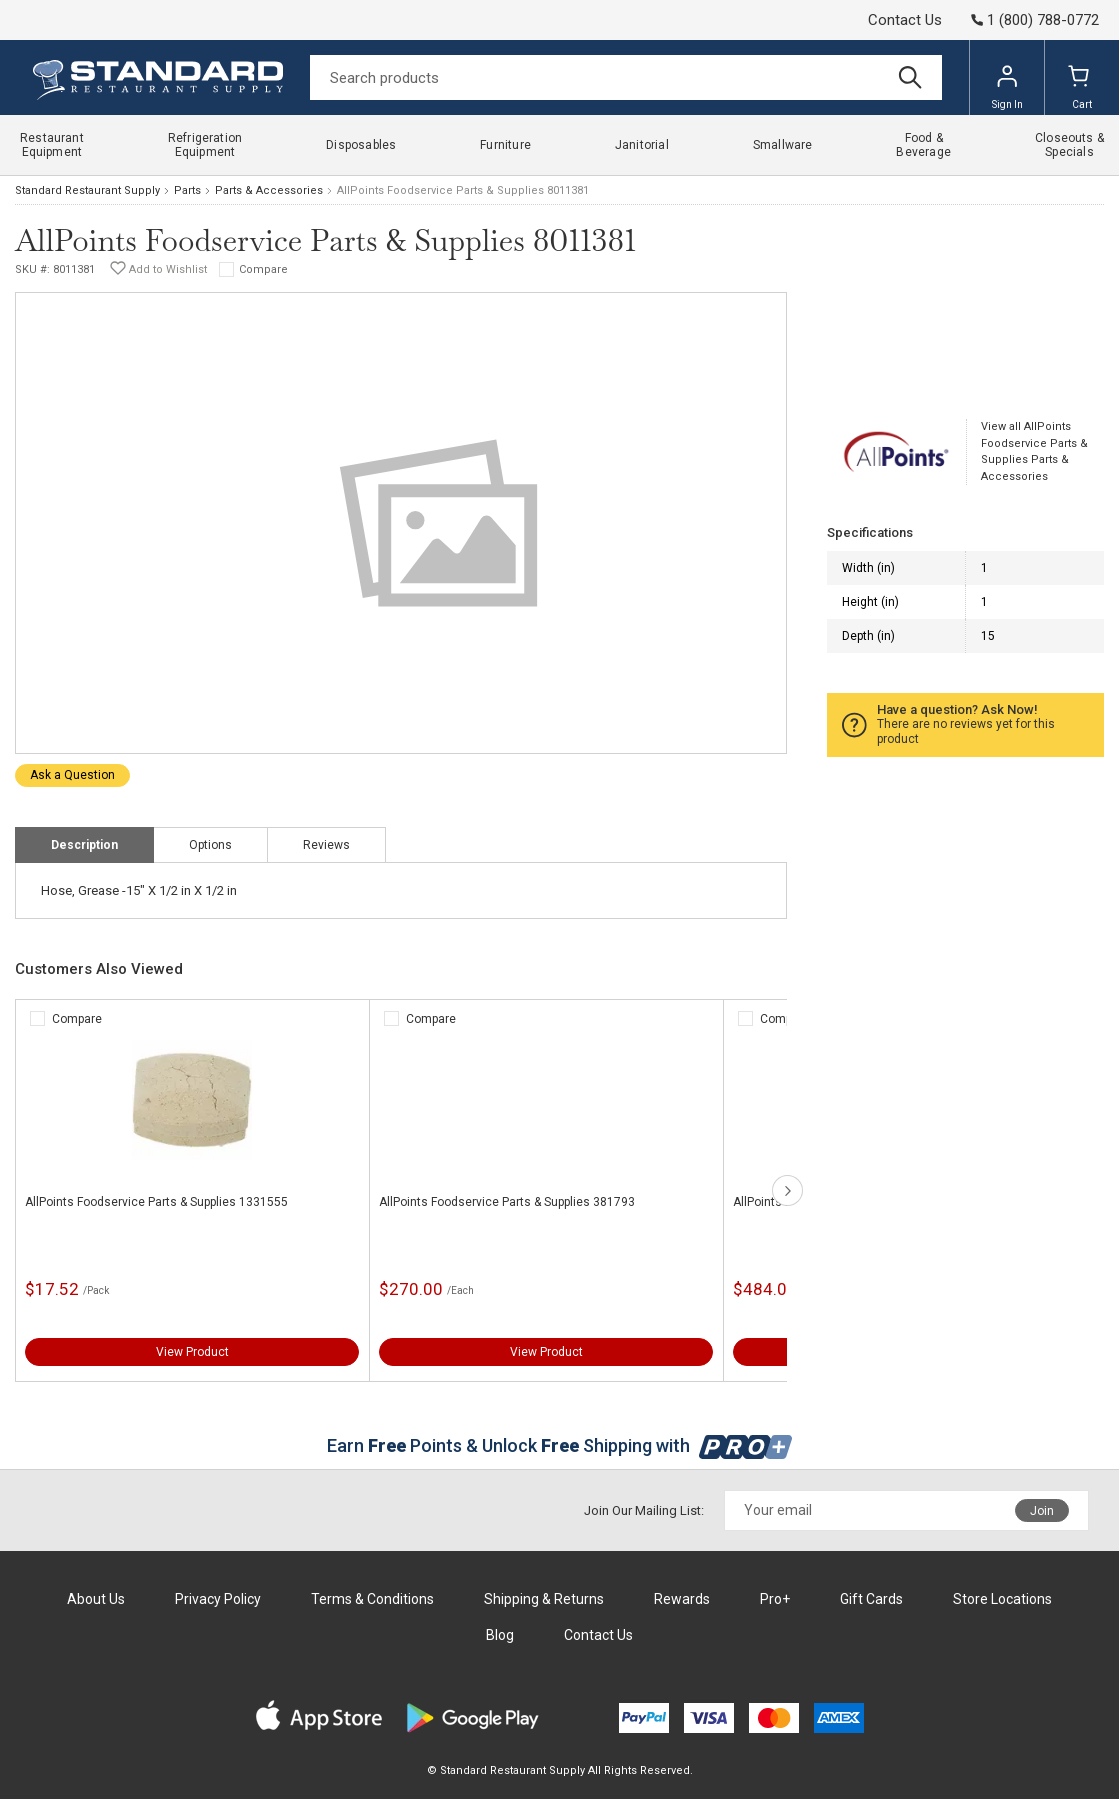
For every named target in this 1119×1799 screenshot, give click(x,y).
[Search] (626, 77)
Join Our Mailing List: (644, 1510)
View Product (192, 1352)
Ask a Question (72, 775)
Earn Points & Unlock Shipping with (559, 1445)
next (787, 1190)
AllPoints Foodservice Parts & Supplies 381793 (507, 1202)
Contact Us (905, 20)
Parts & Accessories (269, 190)
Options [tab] (210, 845)
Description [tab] (84, 845)
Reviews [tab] (326, 845)
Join (1042, 1511)
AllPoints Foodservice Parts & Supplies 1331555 (156, 1202)
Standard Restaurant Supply (87, 190)
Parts (187, 190)
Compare (263, 269)
